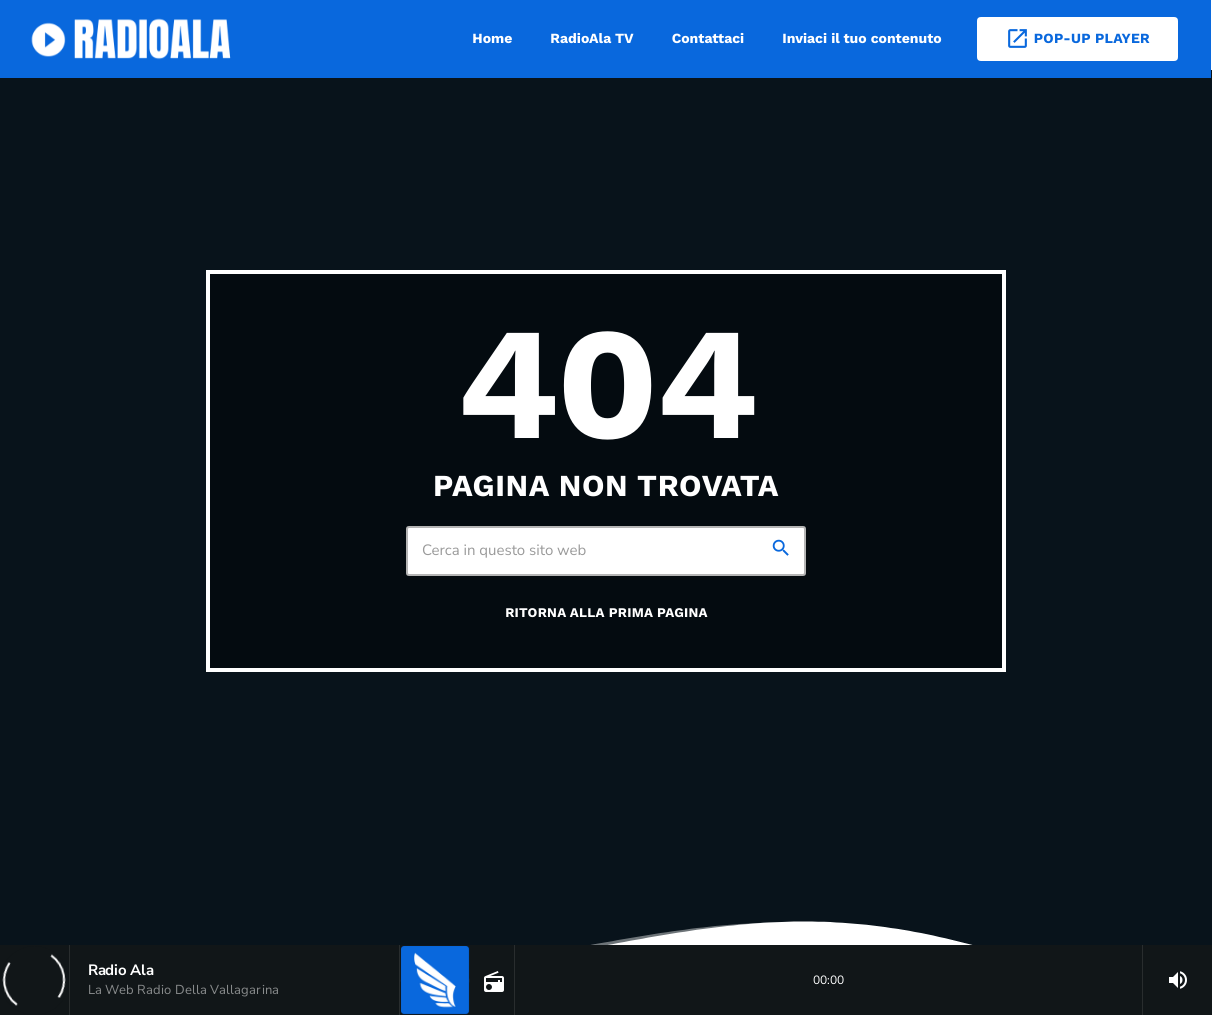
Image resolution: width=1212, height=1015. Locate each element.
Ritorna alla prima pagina (606, 613)
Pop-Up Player (1077, 38)
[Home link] (134, 39)
